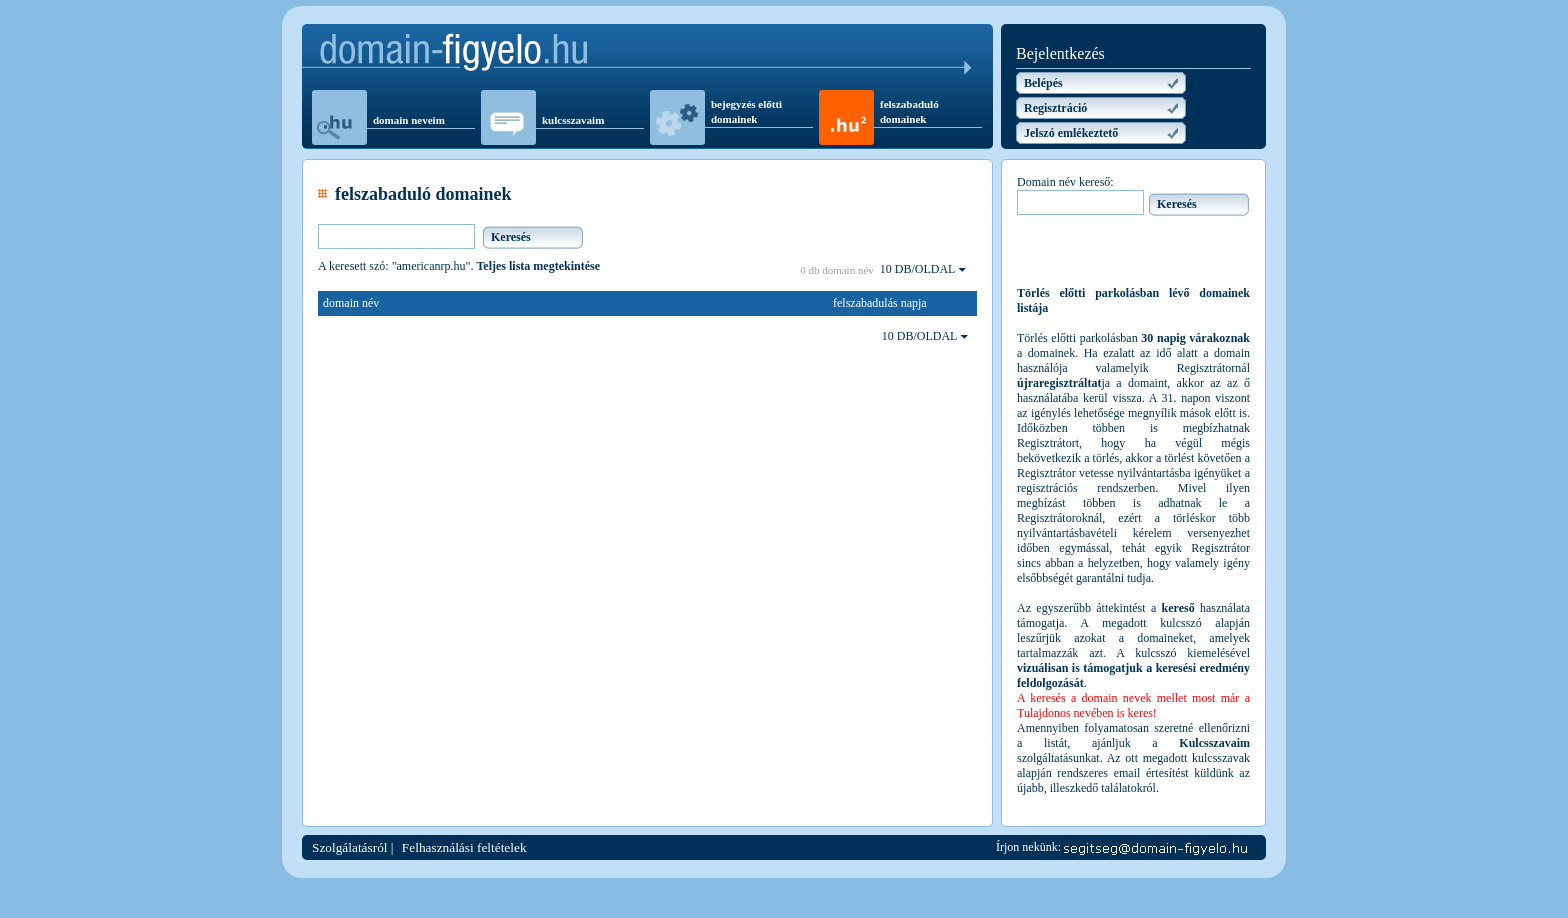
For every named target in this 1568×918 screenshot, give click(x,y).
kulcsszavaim (573, 120)
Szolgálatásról (350, 847)
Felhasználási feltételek (464, 847)
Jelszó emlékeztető (1071, 133)
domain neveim (409, 120)
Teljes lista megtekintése (538, 266)
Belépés (1043, 83)
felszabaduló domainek (909, 111)
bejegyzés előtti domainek (746, 111)
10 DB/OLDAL (923, 269)
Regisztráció (1055, 108)
